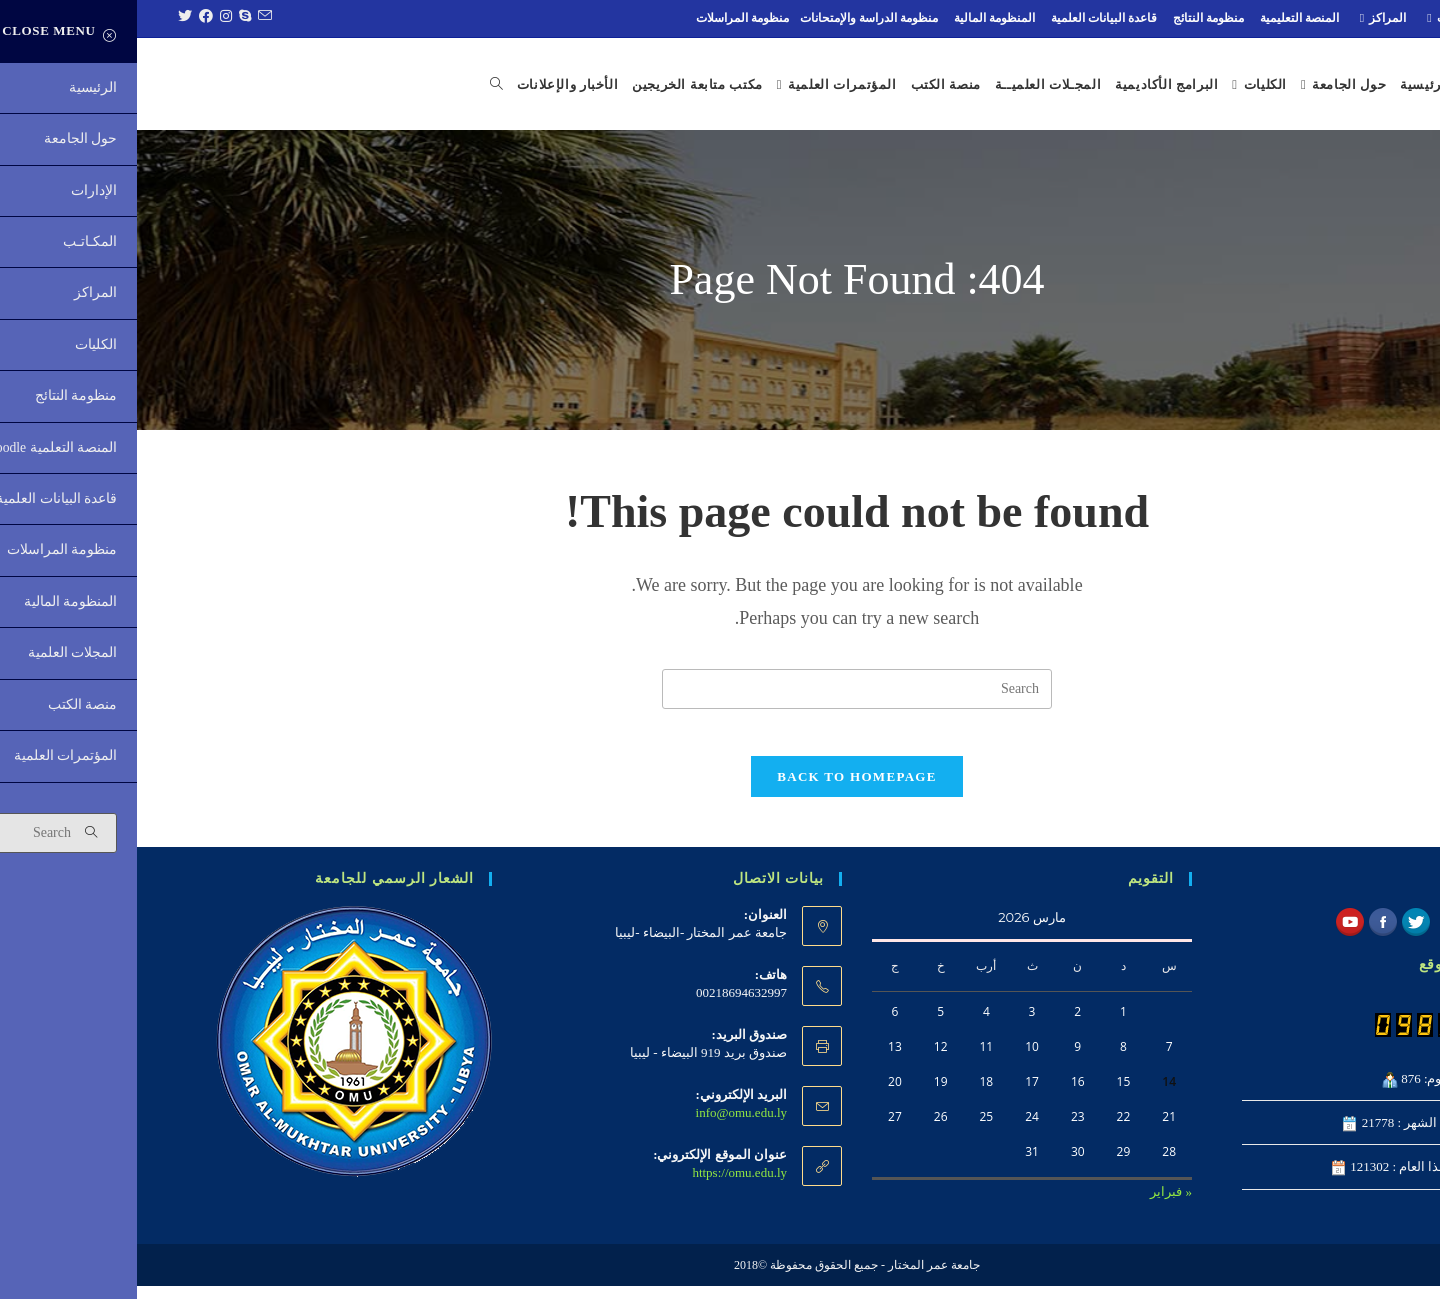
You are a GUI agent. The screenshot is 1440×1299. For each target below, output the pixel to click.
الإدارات (1390, 18)
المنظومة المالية (857, 18)
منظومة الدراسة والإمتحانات (732, 18)
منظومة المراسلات (605, 18)
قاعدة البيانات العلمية (967, 18)
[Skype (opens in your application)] (105, 18)
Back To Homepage (719, 789)
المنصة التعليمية (1162, 18)
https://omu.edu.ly (602, 1185)
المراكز (1243, 18)
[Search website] (347, 85)
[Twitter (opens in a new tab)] (45, 18)
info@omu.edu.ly (604, 1125)
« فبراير (1034, 1204)
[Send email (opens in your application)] (125, 18)
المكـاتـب (1316, 18)
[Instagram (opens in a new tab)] (86, 18)
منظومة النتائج (1071, 18)
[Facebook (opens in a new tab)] (66, 18)
